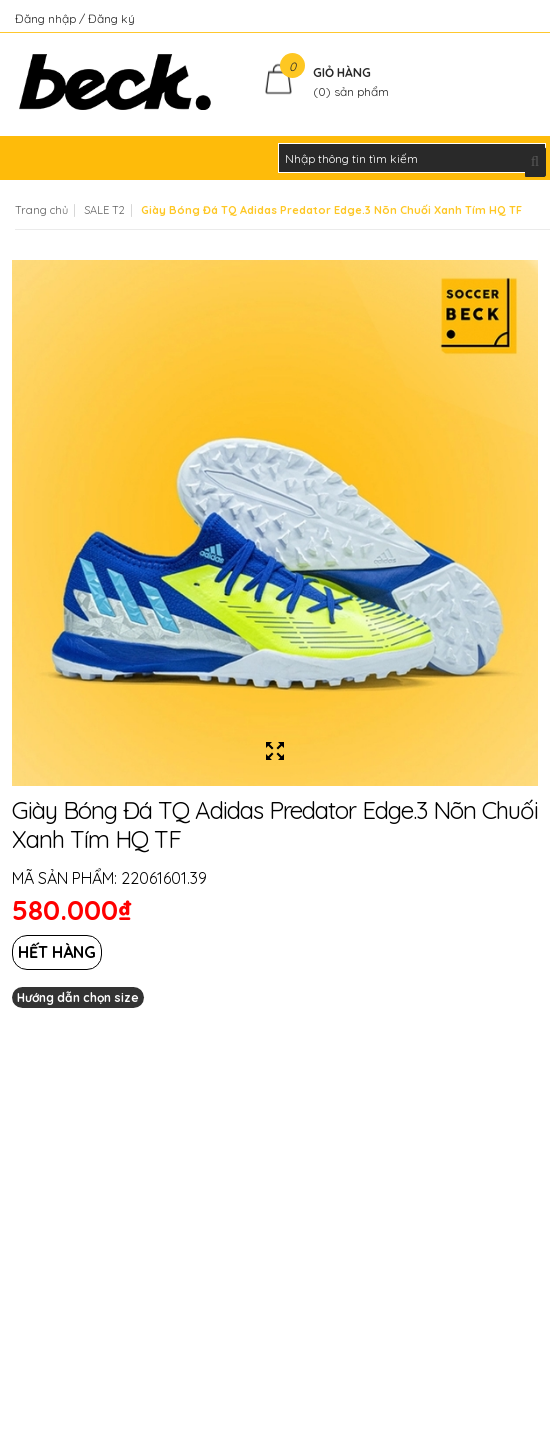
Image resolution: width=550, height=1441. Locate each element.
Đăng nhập (47, 18)
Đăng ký (111, 18)
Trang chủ (41, 210)
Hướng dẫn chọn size (78, 997)
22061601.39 (164, 878)
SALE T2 (104, 210)
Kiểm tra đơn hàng (483, 18)
